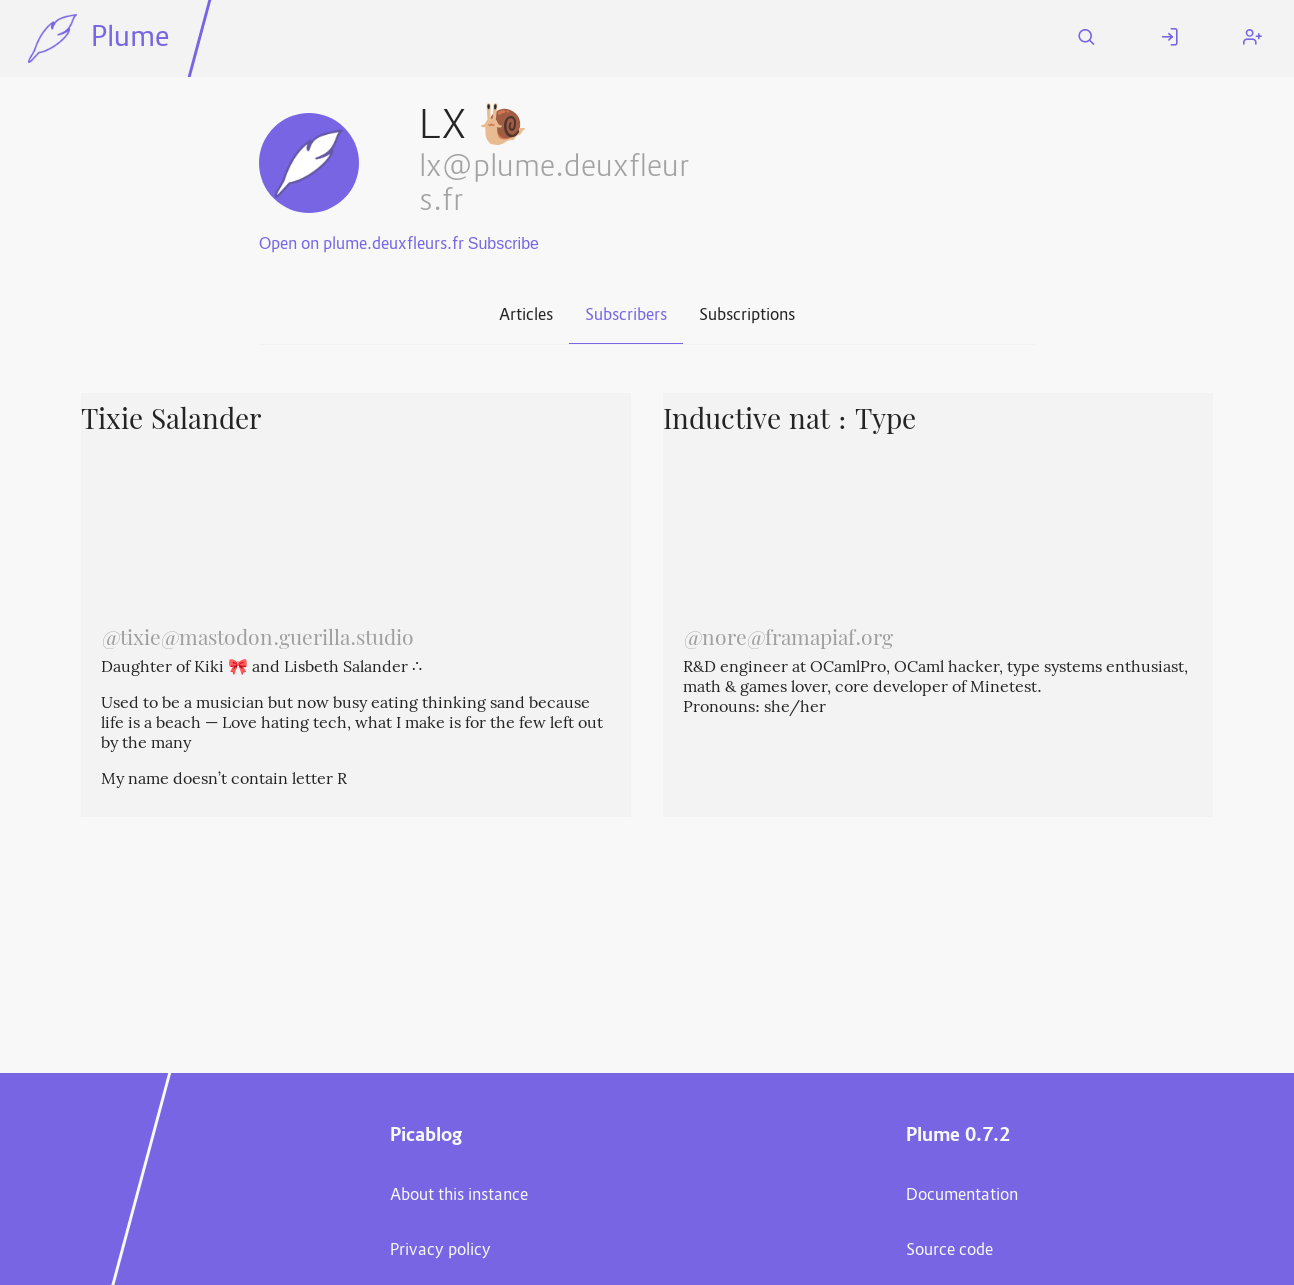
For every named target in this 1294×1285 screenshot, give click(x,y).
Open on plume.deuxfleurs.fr (361, 245)
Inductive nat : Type (789, 422)
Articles (526, 316)
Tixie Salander (171, 422)
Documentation (962, 1196)
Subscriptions (747, 316)
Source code (949, 1251)
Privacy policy (440, 1251)
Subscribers (626, 316)
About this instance (459, 1196)
